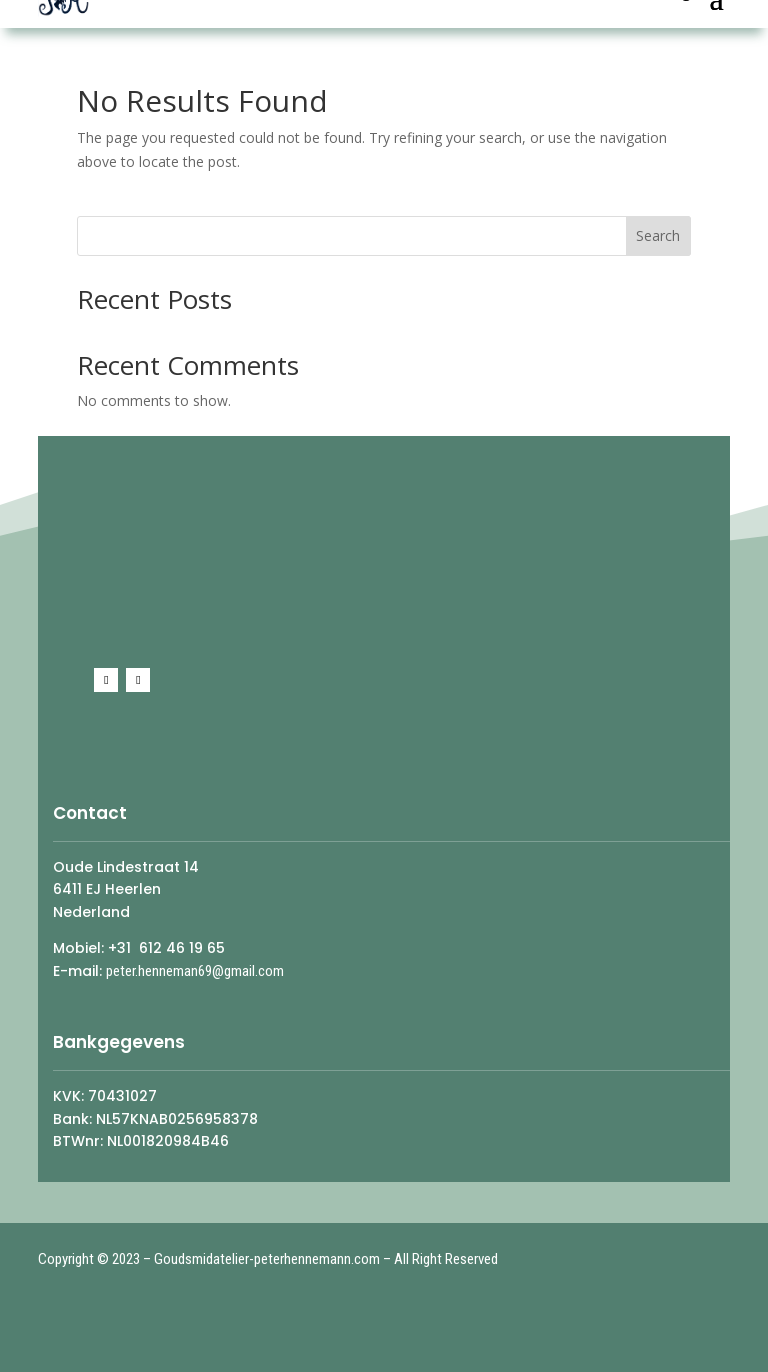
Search (658, 235)
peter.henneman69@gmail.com (195, 971)
